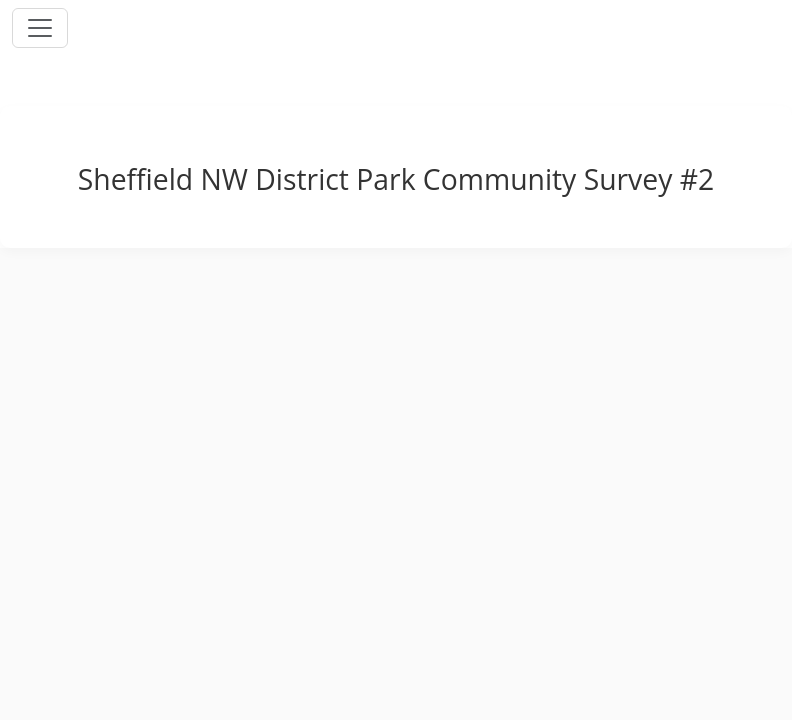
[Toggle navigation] (40, 28)
